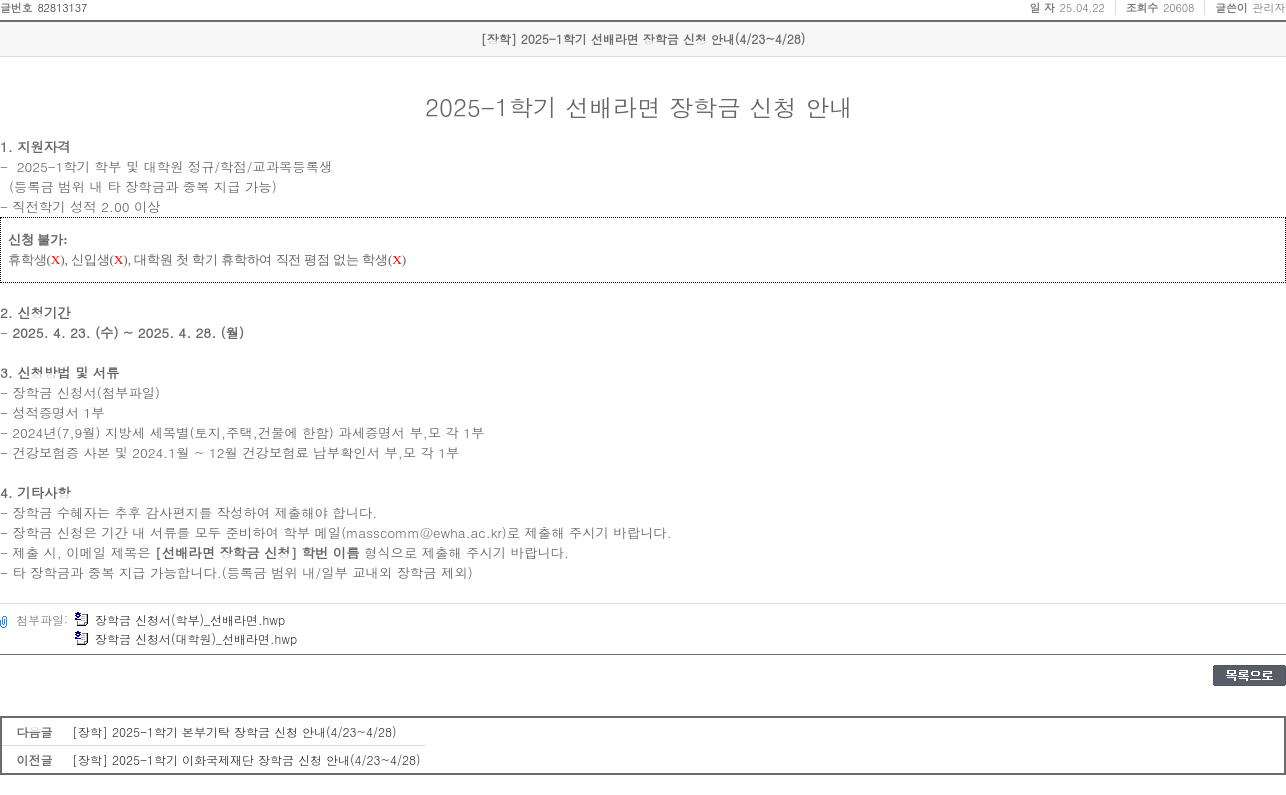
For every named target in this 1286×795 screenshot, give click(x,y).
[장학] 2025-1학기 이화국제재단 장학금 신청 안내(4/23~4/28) (246, 759)
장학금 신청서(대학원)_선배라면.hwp (185, 638)
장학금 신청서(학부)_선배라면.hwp (179, 619)
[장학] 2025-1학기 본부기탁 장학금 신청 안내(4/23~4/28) (234, 731)
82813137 (62, 7)
